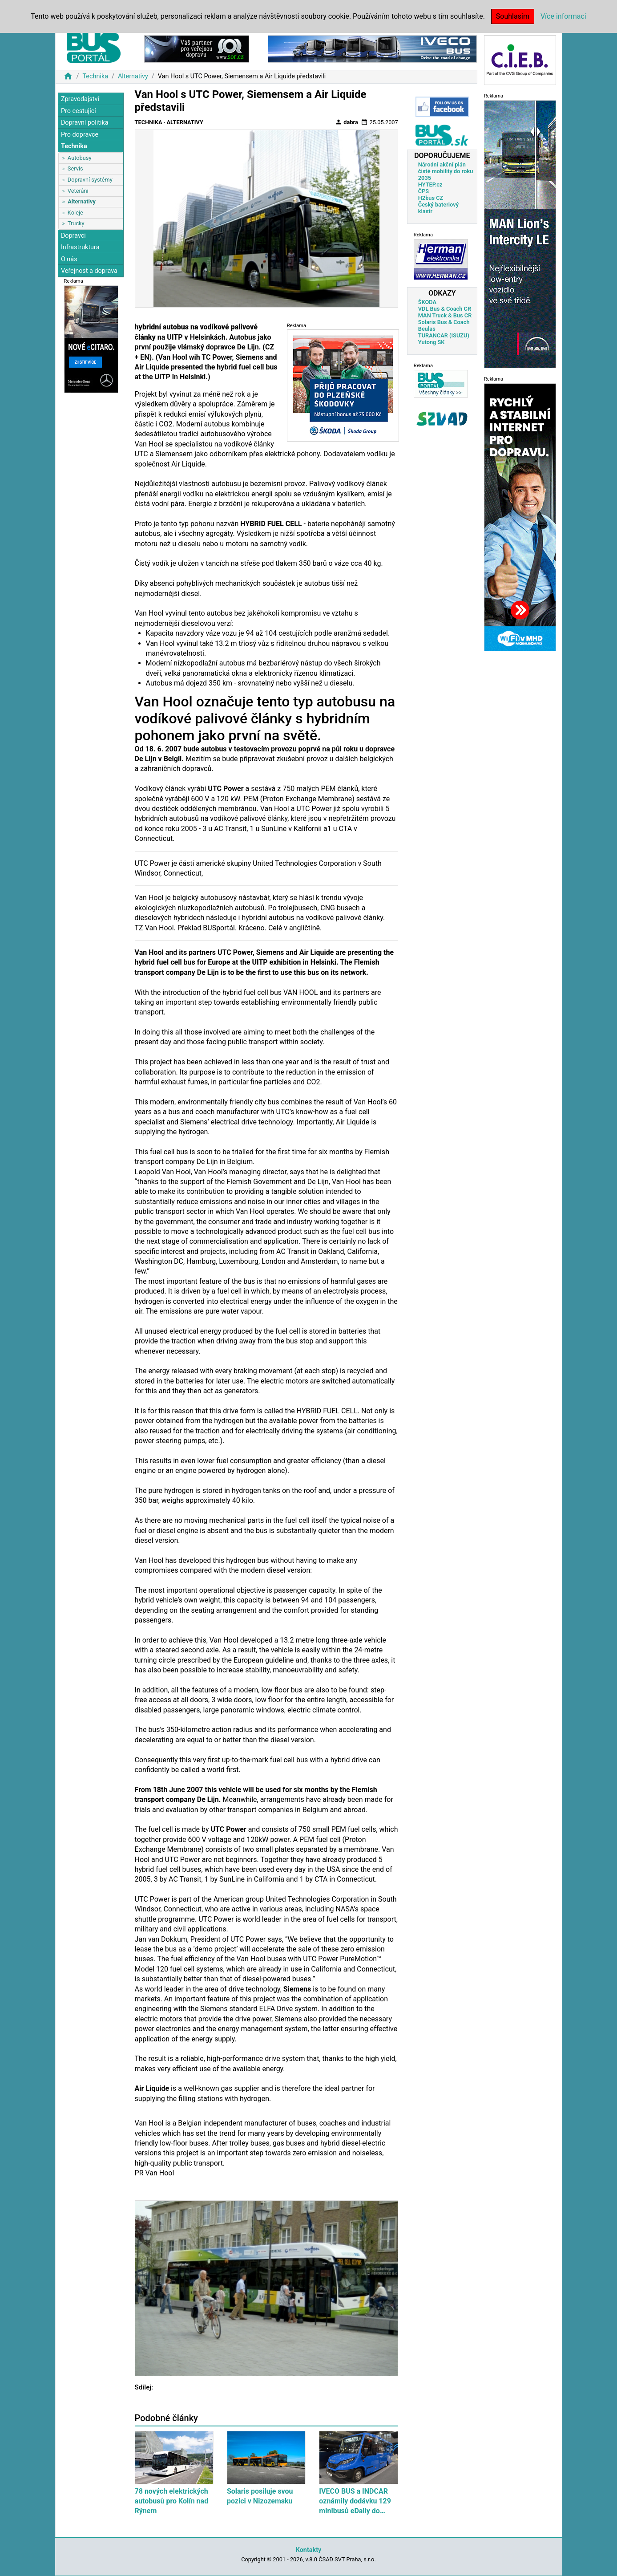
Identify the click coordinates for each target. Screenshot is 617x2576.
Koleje (75, 212)
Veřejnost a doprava (89, 271)
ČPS (423, 191)
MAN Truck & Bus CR (445, 315)
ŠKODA (427, 302)
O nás (69, 259)
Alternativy (133, 76)
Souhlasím (512, 16)
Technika (95, 76)
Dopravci (73, 235)
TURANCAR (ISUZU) (443, 335)
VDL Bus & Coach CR (444, 308)
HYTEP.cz (430, 184)
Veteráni (78, 190)
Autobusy (80, 157)
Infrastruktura (80, 247)
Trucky (76, 223)
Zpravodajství (80, 99)
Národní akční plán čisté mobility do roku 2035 (445, 171)
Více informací (563, 16)
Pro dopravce (79, 134)
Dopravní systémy (90, 179)
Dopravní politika (85, 122)
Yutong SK (431, 342)
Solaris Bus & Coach (444, 322)
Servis (75, 168)
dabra (346, 122)
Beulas (427, 328)
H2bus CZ (431, 198)
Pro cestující (78, 111)
